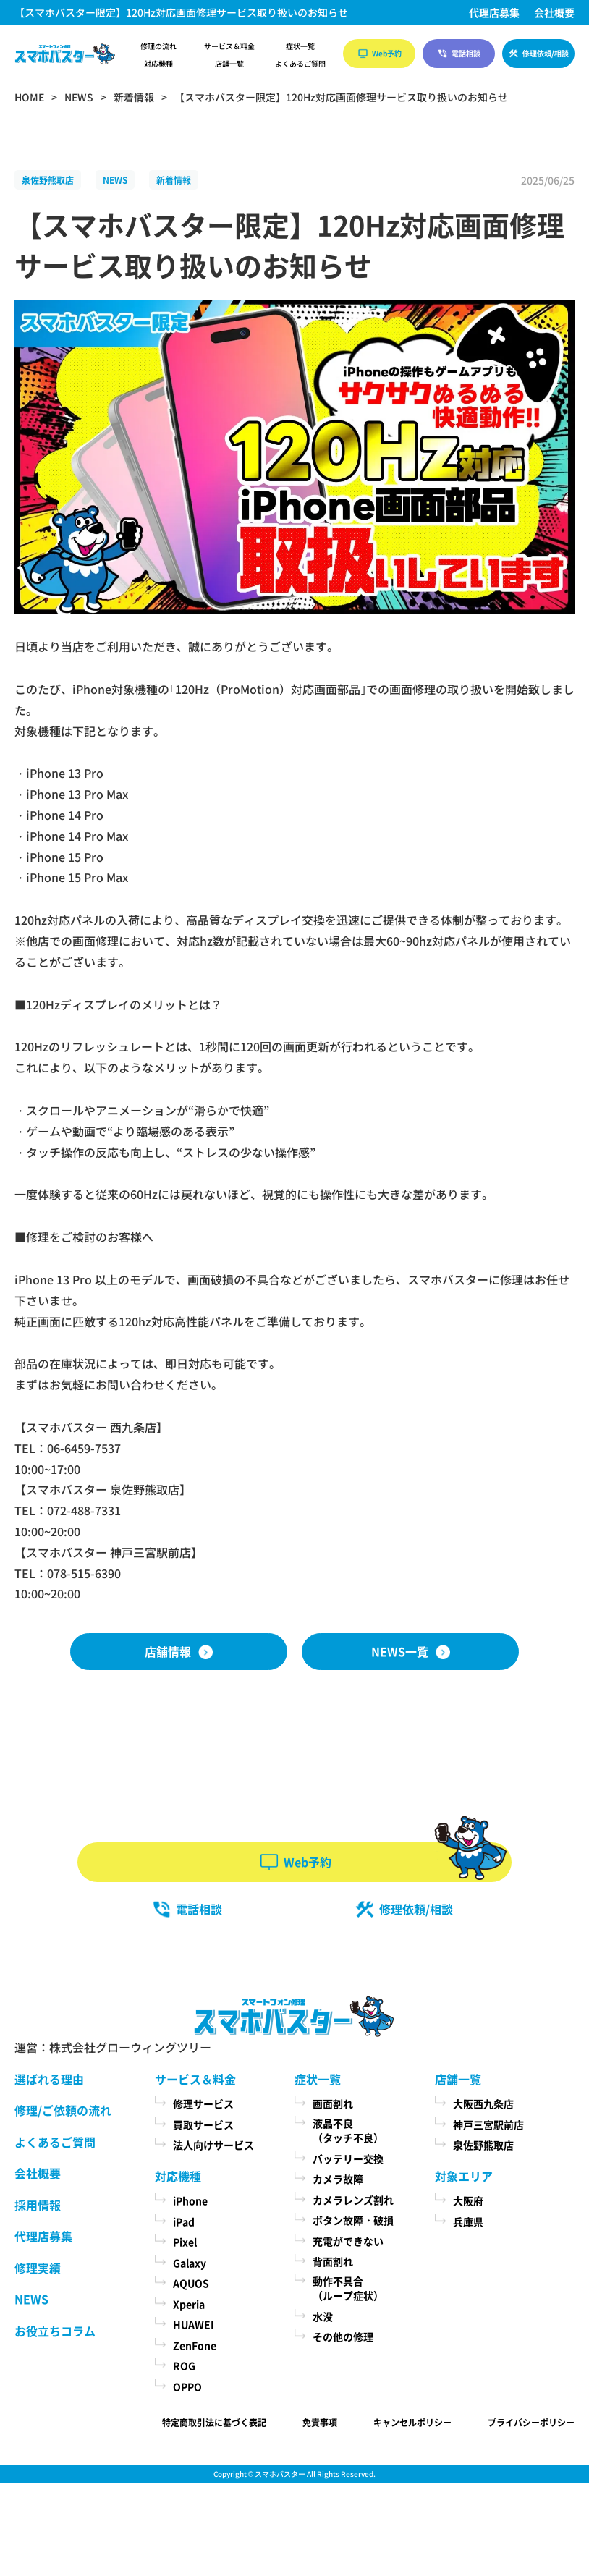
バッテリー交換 (348, 2158)
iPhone (190, 2200)
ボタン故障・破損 (353, 2220)
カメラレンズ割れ (353, 2199)
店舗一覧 (229, 64)
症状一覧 (300, 46)
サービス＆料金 (229, 46)
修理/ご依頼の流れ (62, 2110)
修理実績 (37, 2267)
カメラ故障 (338, 2179)
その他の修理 (343, 2336)
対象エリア (464, 2176)
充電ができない (348, 2241)
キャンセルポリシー (412, 2422)
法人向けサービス (213, 2145)
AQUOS (191, 2283)
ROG (184, 2365)
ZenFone (194, 2345)
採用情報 (37, 2204)
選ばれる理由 (49, 2079)
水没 (323, 2316)
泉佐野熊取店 (48, 180)
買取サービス (203, 2124)
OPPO (187, 2386)
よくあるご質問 (300, 64)
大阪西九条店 (483, 2103)
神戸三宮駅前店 (488, 2124)
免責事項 (319, 2422)
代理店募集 (494, 12)
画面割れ (333, 2103)
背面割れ (333, 2261)
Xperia (189, 2304)
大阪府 (468, 2200)
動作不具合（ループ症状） (348, 2288)
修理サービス (203, 2103)
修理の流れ (158, 46)
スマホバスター (280, 2473)
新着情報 (173, 180)
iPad (184, 2221)
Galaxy (189, 2262)
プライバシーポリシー (531, 2422)
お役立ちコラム (55, 2330)
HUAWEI (193, 2324)
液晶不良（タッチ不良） (348, 2130)
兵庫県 (468, 2221)
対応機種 (158, 64)
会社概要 (554, 12)
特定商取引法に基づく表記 (214, 2422)
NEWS (115, 180)
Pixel (185, 2241)
